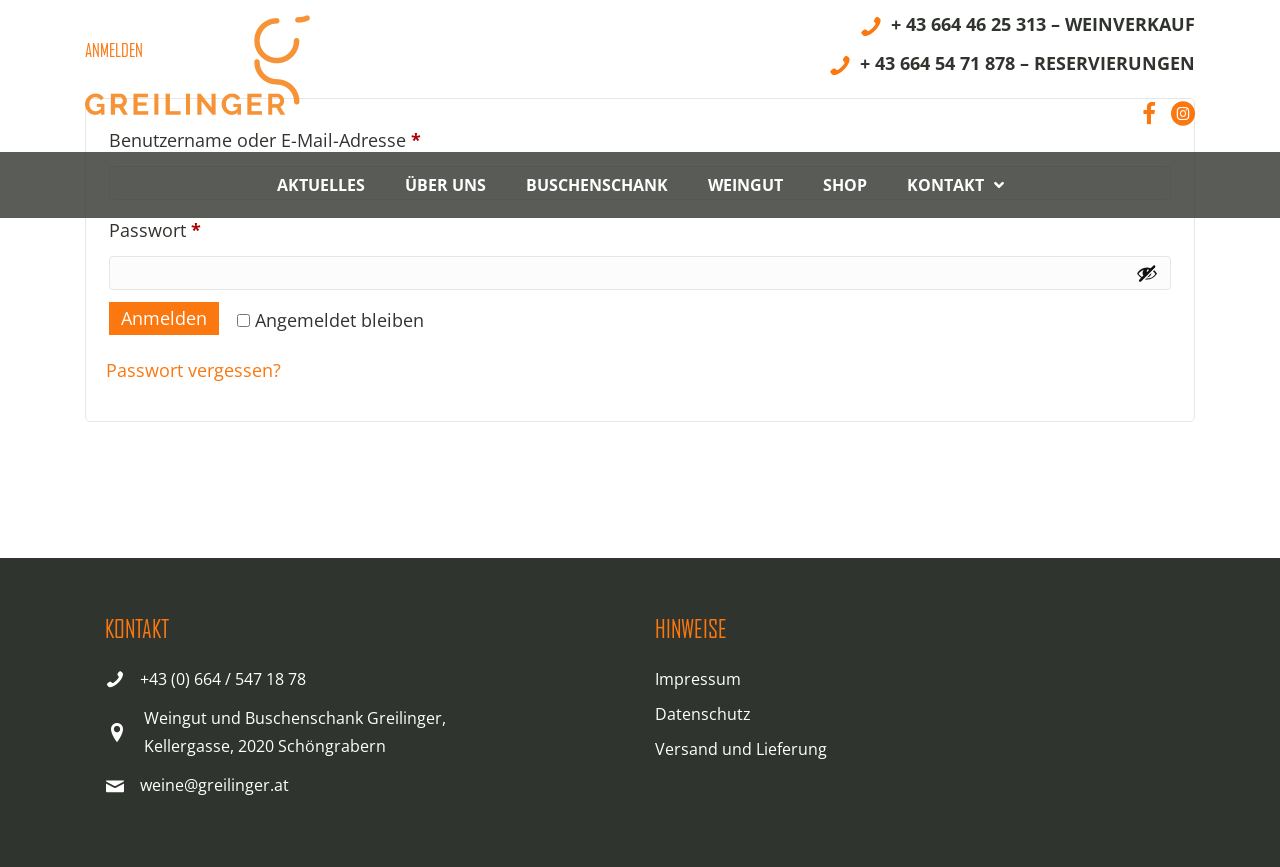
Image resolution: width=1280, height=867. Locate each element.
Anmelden (164, 318)
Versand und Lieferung (741, 749)
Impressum (698, 679)
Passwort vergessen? (193, 370)
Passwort (204, 227)
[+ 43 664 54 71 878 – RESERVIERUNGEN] (1011, 66)
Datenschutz (703, 714)
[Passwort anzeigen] (1147, 273)
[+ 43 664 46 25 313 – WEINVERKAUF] (1027, 27)
